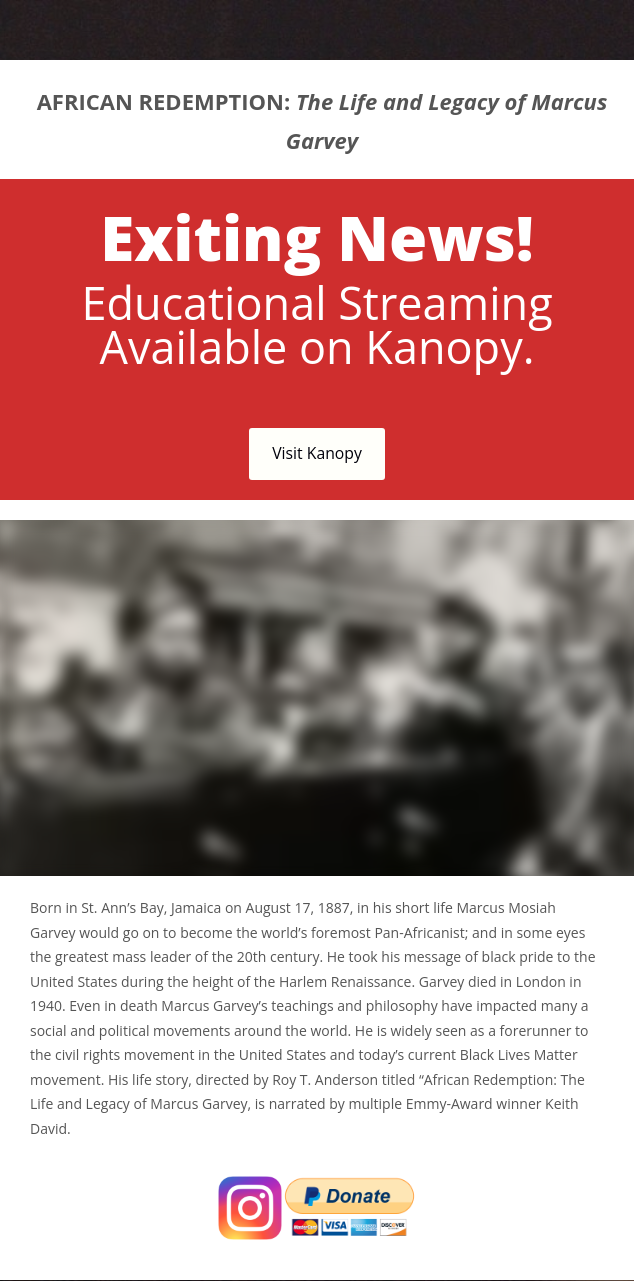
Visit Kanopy (317, 453)
